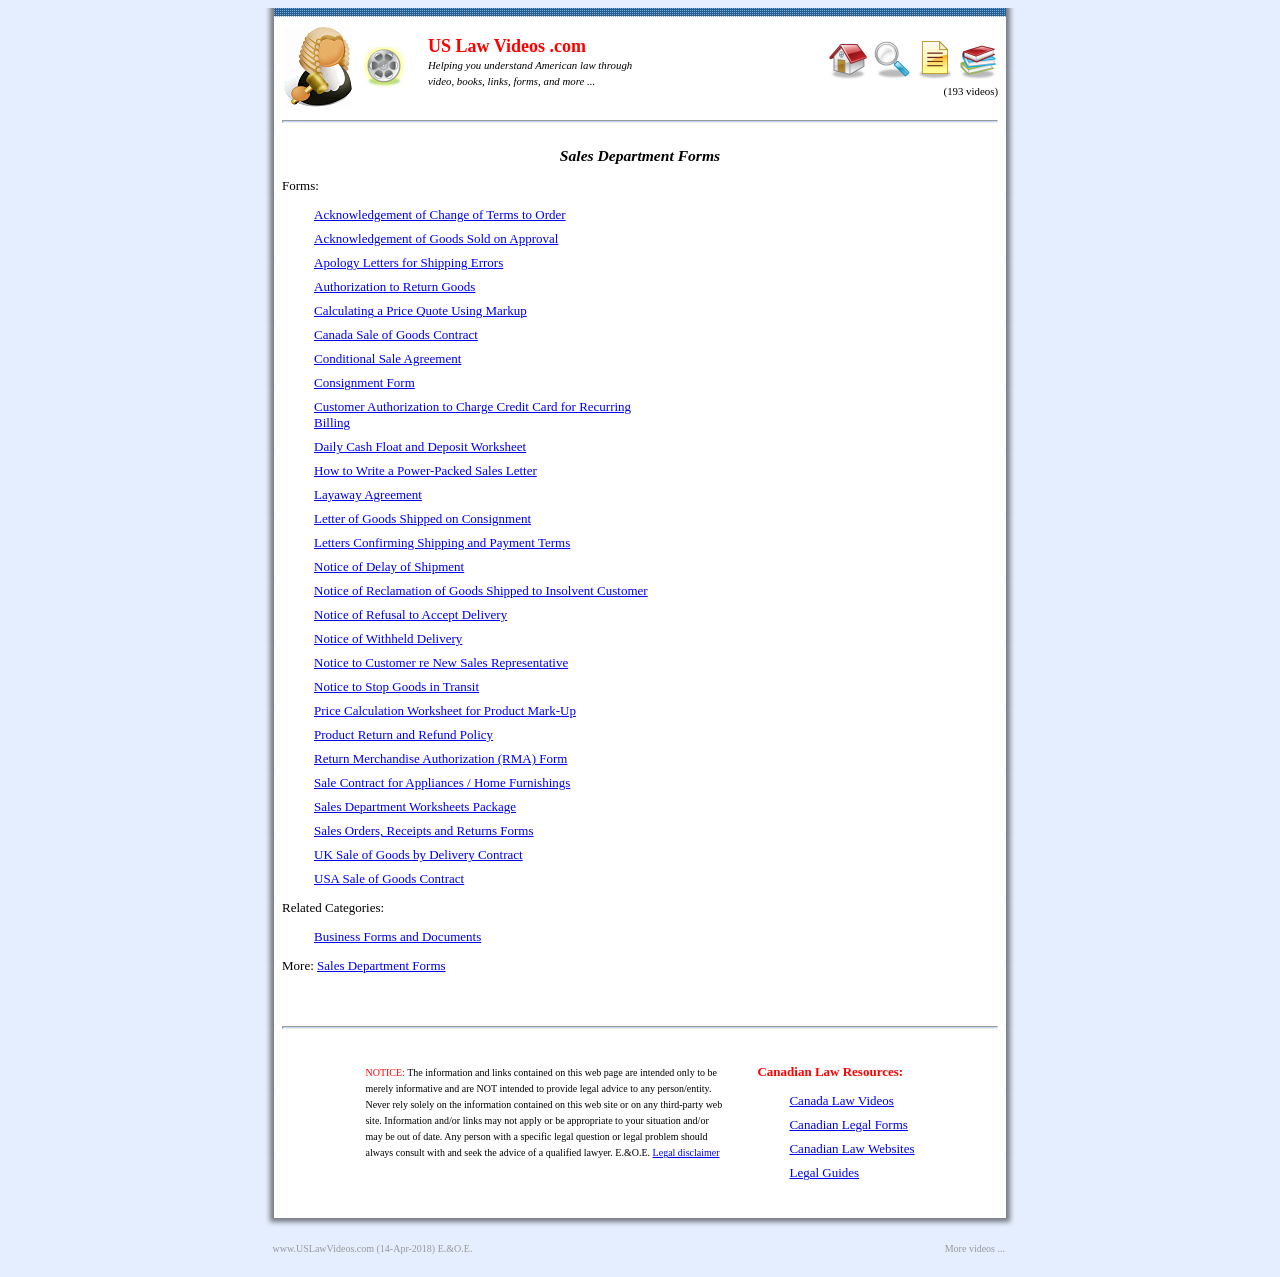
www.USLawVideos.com (324, 1248)
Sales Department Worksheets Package (415, 806)
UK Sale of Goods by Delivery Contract (418, 854)
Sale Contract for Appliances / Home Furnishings (442, 782)
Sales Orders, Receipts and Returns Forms (424, 830)
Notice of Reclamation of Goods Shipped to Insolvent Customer (481, 590)
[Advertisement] (826, 320)
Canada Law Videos (841, 1100)
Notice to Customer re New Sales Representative (441, 662)
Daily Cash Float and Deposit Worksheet (420, 446)
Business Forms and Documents (397, 936)
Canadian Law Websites (851, 1148)
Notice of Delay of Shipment (389, 566)
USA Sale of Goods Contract (389, 878)
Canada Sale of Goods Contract (396, 334)
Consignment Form (364, 382)
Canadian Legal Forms (848, 1124)
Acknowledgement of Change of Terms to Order (440, 214)
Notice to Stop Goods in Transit (396, 686)
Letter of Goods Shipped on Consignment (422, 518)
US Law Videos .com (507, 46)
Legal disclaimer (686, 1152)
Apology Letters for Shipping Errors (408, 262)
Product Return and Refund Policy (403, 734)
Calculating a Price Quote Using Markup (420, 310)
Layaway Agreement (368, 494)
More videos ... (975, 1248)
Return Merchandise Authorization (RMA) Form (440, 758)
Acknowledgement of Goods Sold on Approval (436, 238)
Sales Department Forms (381, 965)
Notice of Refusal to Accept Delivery (410, 614)
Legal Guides (824, 1172)
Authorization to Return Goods (394, 286)
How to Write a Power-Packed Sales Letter (425, 470)
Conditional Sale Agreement (387, 358)
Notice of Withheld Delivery (388, 638)
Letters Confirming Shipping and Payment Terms (442, 542)
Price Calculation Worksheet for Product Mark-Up (445, 710)
